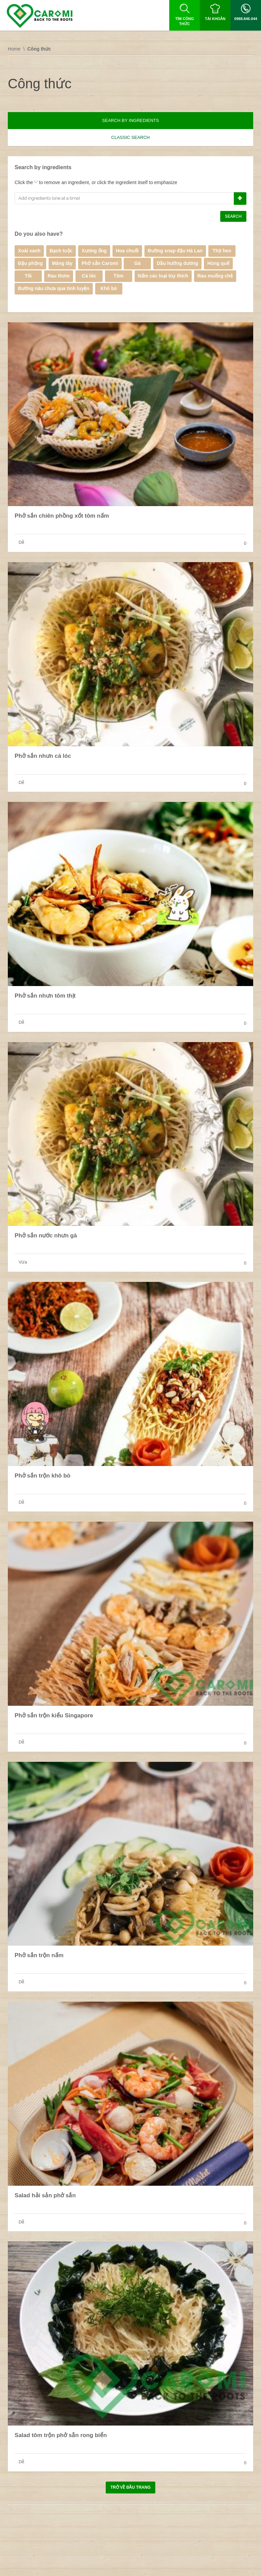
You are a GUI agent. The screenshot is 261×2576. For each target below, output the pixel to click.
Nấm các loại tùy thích (163, 276)
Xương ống (94, 250)
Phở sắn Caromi (100, 263)
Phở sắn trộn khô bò (42, 1475)
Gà (137, 263)
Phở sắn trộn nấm (39, 1955)
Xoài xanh (29, 250)
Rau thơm (59, 276)
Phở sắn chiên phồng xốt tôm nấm (62, 516)
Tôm (119, 276)
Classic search (130, 137)
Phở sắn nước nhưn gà (46, 1235)
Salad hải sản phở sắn (45, 2195)
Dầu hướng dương (177, 263)
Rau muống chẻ (215, 276)
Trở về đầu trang (130, 2487)
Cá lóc (89, 276)
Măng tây (62, 263)
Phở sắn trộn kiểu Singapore (54, 1715)
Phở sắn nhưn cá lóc (43, 756)
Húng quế (218, 263)
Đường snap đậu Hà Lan (175, 250)
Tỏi (28, 276)
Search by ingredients (130, 120)
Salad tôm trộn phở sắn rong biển (61, 2435)
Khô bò (109, 288)
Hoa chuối (127, 250)
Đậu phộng (30, 263)
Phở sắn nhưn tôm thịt (45, 995)
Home (14, 49)
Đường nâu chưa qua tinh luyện (53, 288)
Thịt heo (222, 250)
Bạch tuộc (61, 250)
